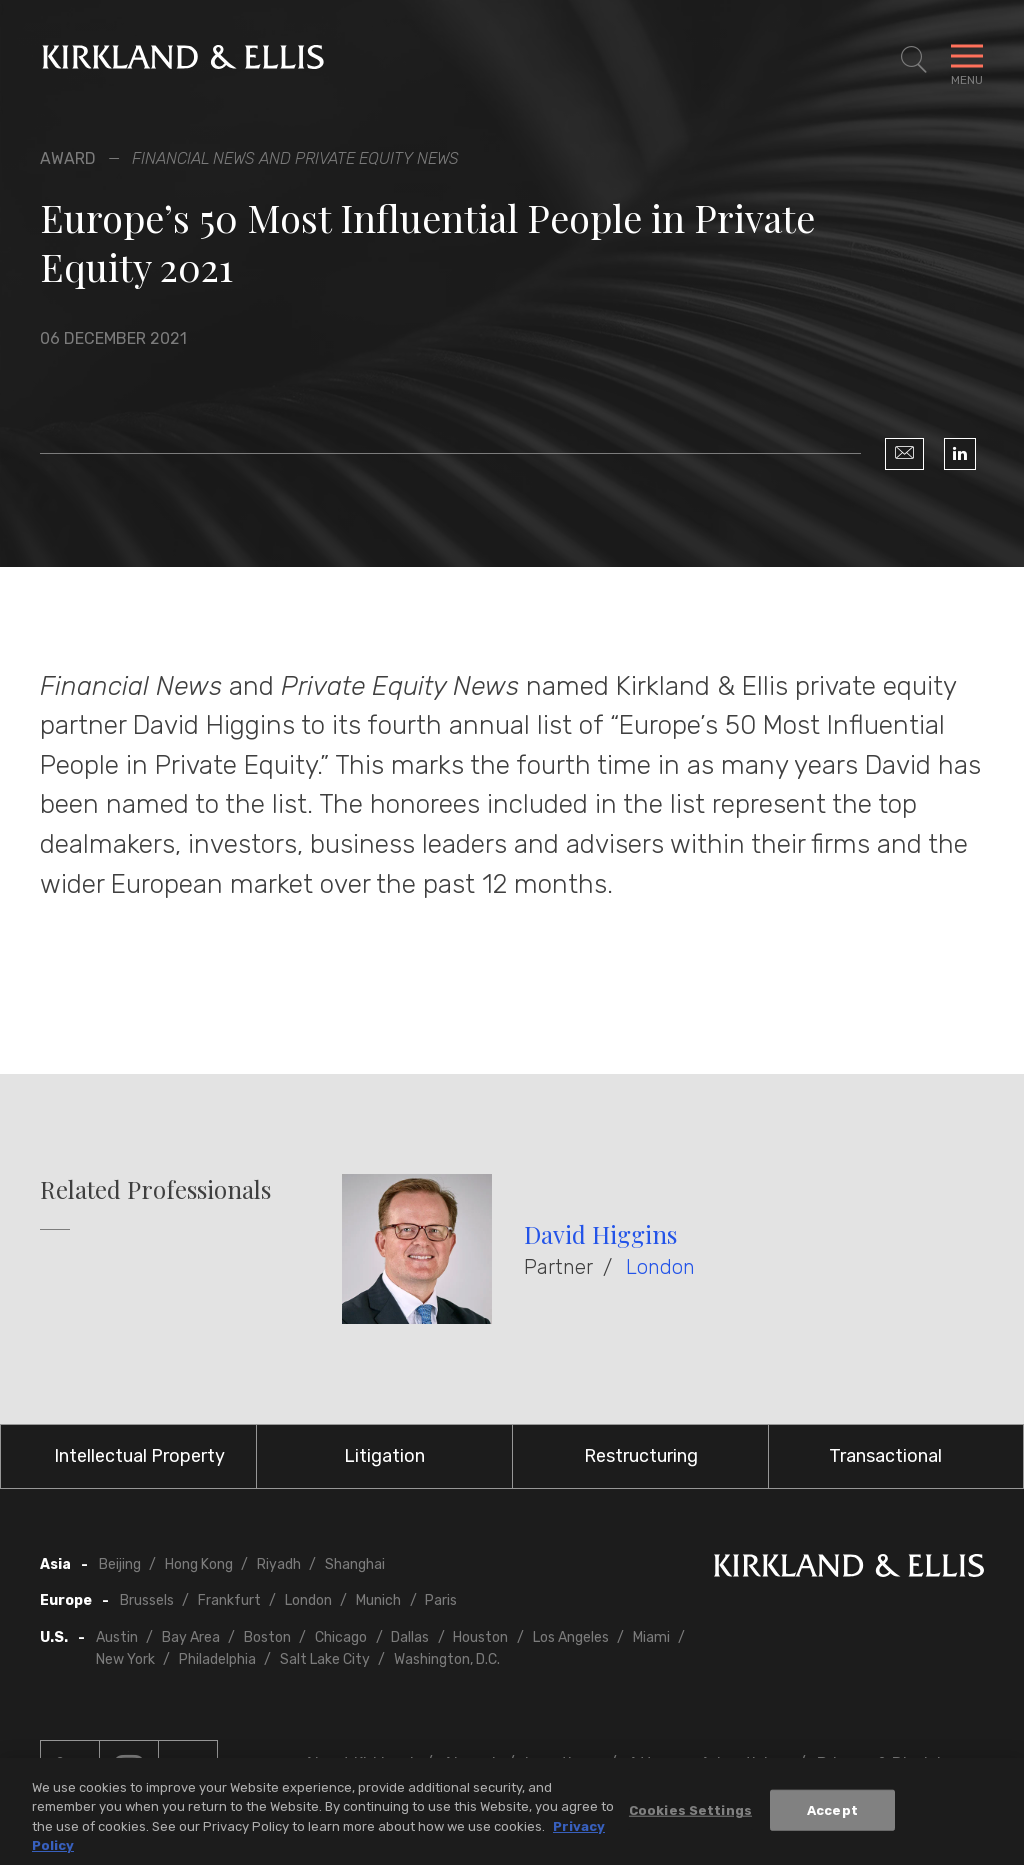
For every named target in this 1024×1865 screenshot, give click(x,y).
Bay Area (191, 1637)
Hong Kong (199, 1564)
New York (125, 1659)
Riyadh (279, 1564)
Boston (267, 1637)
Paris (441, 1600)
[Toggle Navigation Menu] (967, 60)
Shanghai (355, 1564)
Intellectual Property (139, 1456)
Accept (832, 1815)
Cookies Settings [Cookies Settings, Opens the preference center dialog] (690, 1815)
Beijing (120, 1564)
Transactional (885, 1456)
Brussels (147, 1600)
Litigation (384, 1456)
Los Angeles (571, 1637)
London (660, 1267)
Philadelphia (217, 1659)
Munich (378, 1600)
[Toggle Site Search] (914, 60)
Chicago (341, 1637)
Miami (651, 1637)
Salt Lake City (325, 1659)
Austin (117, 1637)
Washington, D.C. (447, 1659)
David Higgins (600, 1234)
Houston (480, 1637)
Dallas (410, 1637)
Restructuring (641, 1456)
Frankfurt (229, 1600)
